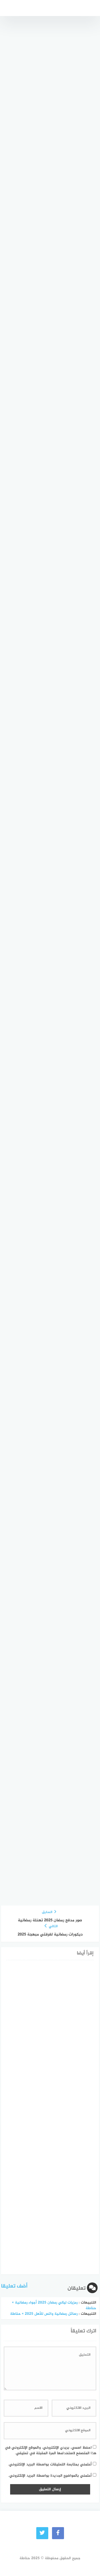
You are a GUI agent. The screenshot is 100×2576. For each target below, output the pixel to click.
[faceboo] (58, 2533)
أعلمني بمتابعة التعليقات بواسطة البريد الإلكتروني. (50, 2464)
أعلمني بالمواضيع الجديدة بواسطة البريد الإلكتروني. (50, 2476)
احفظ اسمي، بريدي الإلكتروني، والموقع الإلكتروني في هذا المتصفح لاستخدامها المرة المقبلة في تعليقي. (50, 2450)
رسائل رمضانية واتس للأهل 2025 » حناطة (44, 2314)
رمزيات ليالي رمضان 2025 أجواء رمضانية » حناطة (54, 2305)
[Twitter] (42, 2533)
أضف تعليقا (14, 2286)
